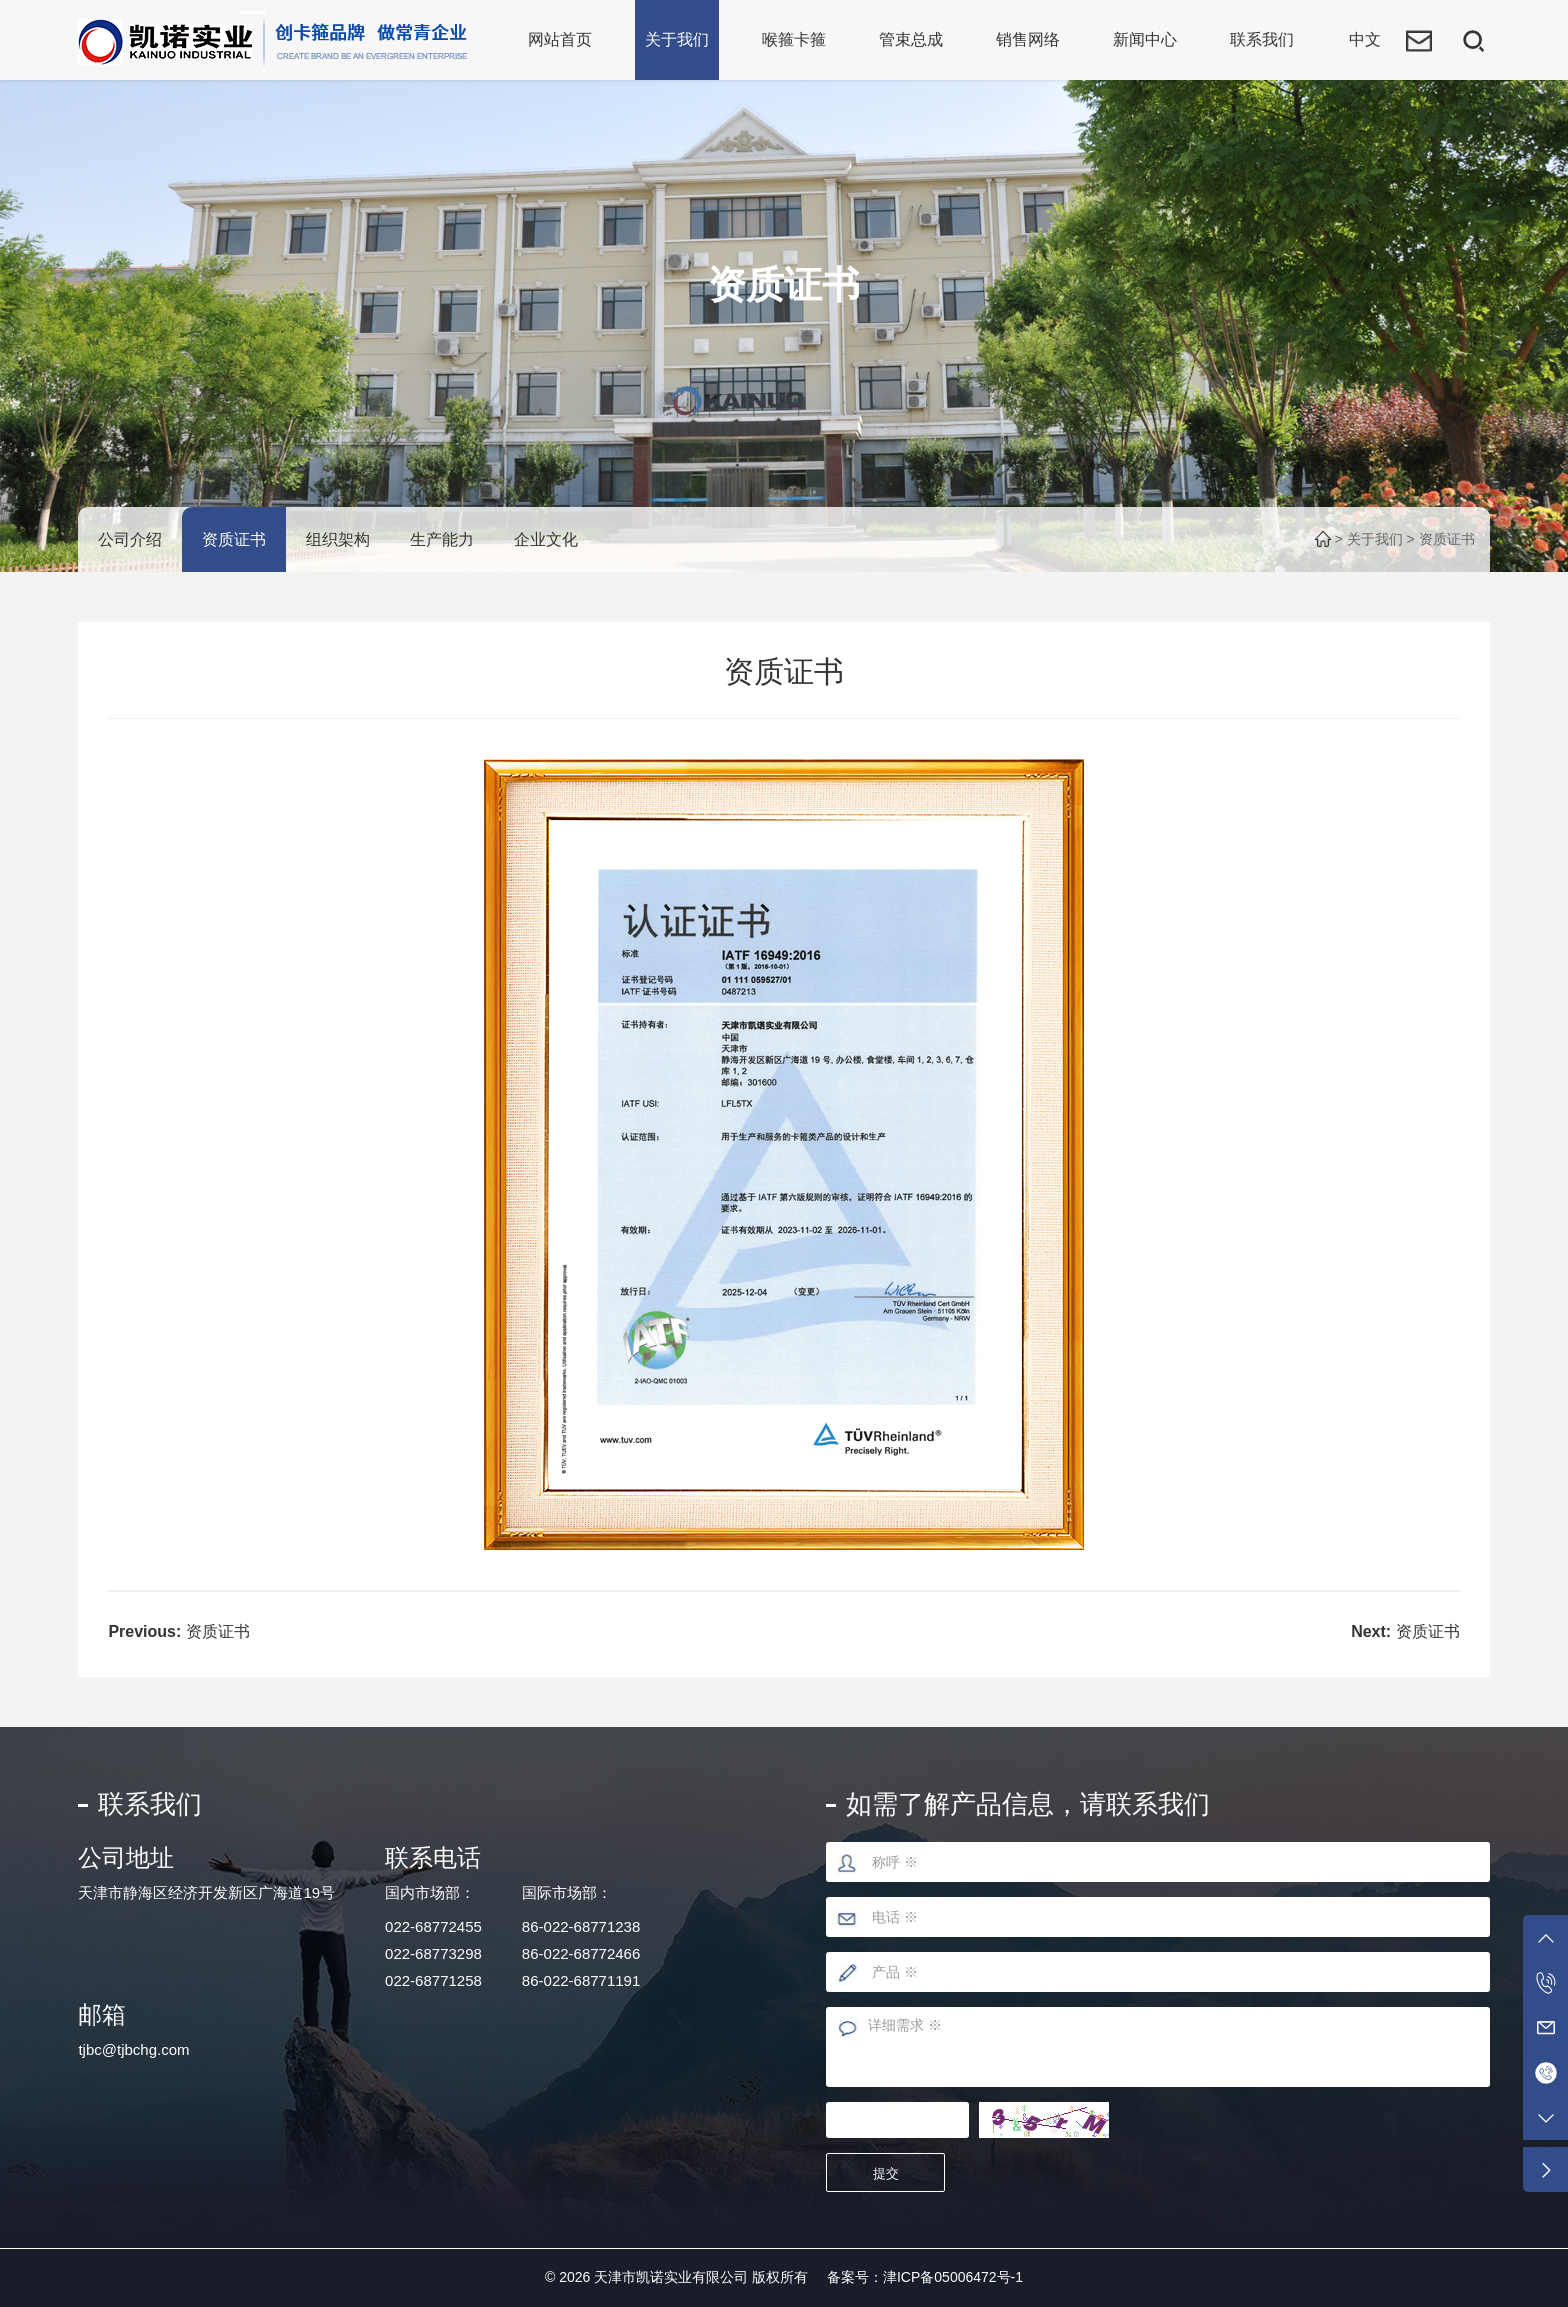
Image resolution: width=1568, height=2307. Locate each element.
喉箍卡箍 (794, 39)
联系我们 (1262, 39)
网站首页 (560, 39)
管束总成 (911, 39)
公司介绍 (130, 539)
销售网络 (1028, 39)
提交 (886, 2173)
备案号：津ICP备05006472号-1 (925, 2277)
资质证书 (234, 539)
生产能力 (442, 539)
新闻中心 (1145, 39)
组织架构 (338, 539)
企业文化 (546, 539)
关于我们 (677, 39)
